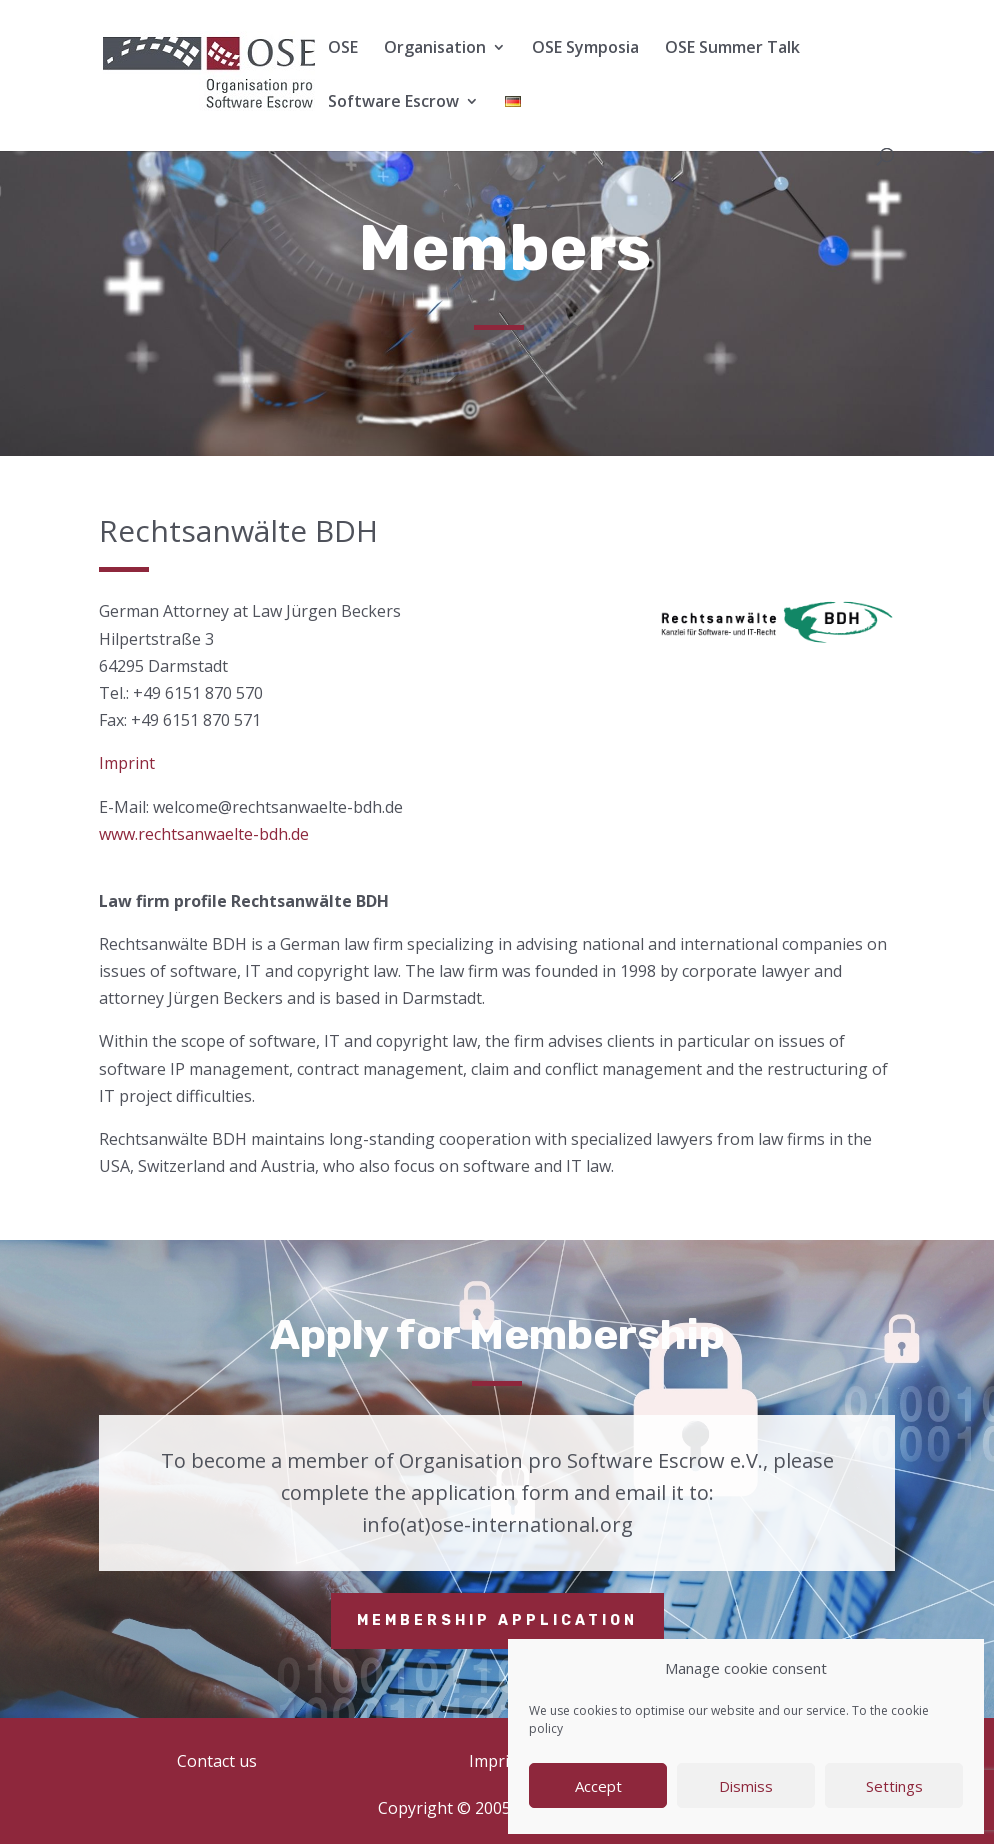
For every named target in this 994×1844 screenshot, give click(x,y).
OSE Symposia (585, 49)
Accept (598, 1786)
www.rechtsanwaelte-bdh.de (204, 834)
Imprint (127, 763)
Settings (894, 1786)
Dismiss (746, 1786)
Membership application (497, 1620)
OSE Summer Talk (732, 49)
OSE (343, 49)
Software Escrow (393, 103)
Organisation (435, 49)
